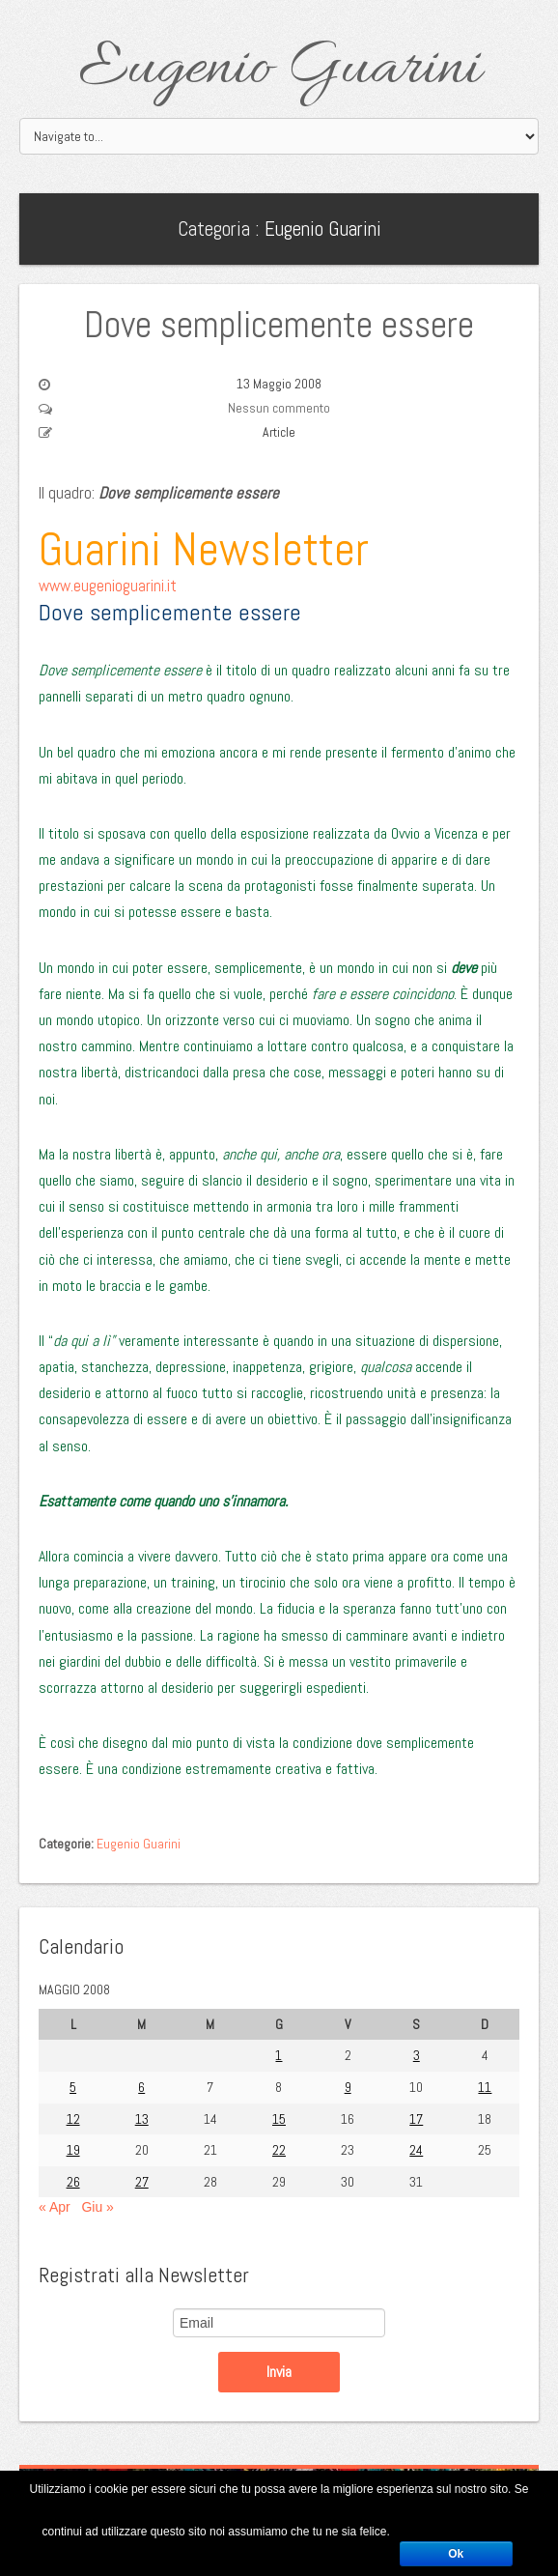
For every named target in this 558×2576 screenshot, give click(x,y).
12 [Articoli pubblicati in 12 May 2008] (73, 2119)
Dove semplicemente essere (279, 324)
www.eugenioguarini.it (108, 585)
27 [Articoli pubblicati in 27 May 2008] (142, 2181)
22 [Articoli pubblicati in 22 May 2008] (279, 2150)
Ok (455, 2554)
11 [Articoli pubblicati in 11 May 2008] (484, 2087)
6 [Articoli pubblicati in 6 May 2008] (141, 2087)
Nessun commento (279, 407)
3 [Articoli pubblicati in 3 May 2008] (416, 2055)
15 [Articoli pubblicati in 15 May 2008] (279, 2119)
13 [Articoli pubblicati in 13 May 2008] (142, 2119)
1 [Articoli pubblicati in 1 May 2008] (278, 2055)
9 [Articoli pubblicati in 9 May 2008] (348, 2087)
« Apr (54, 2207)
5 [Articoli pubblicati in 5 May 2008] (73, 2087)
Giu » (97, 2207)
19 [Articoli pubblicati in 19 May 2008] (73, 2150)
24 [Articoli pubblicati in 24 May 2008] (416, 2150)
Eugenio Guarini (279, 69)
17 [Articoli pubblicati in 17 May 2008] (416, 2119)
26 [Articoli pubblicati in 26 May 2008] (73, 2181)
